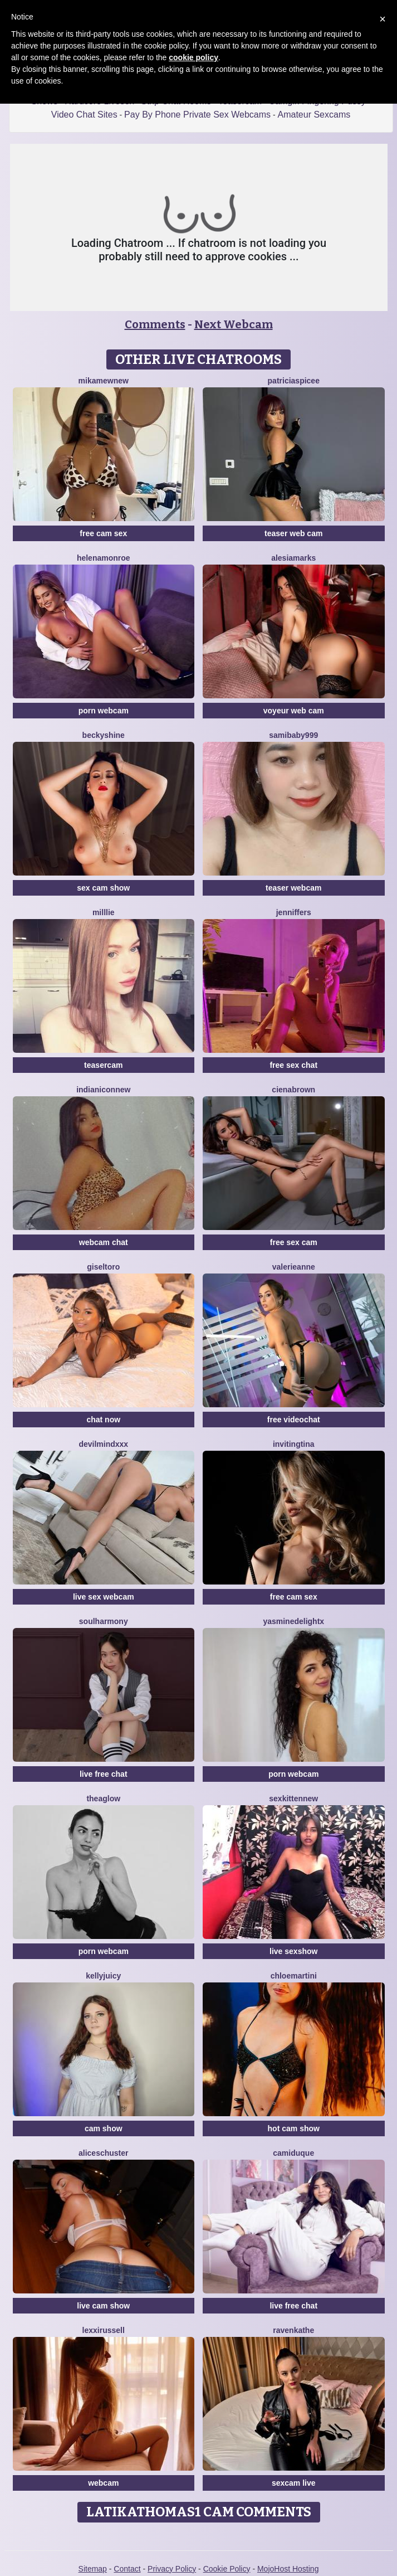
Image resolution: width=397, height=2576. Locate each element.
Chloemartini (294, 1975)
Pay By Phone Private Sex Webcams (197, 114)
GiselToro (103, 1266)
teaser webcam (293, 887)
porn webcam (104, 710)
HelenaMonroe (103, 557)
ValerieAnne (293, 1266)
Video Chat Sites (84, 114)
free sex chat (293, 1065)
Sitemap (93, 2568)
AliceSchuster (104, 2153)
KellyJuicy (103, 1975)
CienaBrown (293, 1089)
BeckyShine (103, 735)
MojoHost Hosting (288, 2568)
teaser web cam (293, 533)
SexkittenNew (293, 1798)
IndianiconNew (103, 1089)
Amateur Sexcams (314, 114)
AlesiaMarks (293, 557)
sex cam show (103, 887)
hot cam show (294, 2128)
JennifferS (293, 912)
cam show (103, 2128)
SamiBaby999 (293, 735)
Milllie (103, 912)
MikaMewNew (104, 380)
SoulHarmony (103, 1621)
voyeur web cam (293, 710)
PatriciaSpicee (294, 380)
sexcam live (294, 2482)
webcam (103, 2482)
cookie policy (193, 57)
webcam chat (103, 1242)
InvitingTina (294, 1444)
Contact (127, 2568)
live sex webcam (103, 1596)
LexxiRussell (103, 2330)
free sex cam (293, 1242)
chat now (103, 1419)
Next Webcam (233, 324)
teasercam (103, 1065)
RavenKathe (293, 2330)
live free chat (104, 1774)
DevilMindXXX (103, 1444)
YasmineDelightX (293, 1621)
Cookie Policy (227, 2568)
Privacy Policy (172, 2568)
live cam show (103, 2305)
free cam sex (103, 533)
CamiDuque (293, 2153)
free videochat (293, 1419)
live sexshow (293, 1951)
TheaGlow (103, 1798)
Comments (155, 324)
